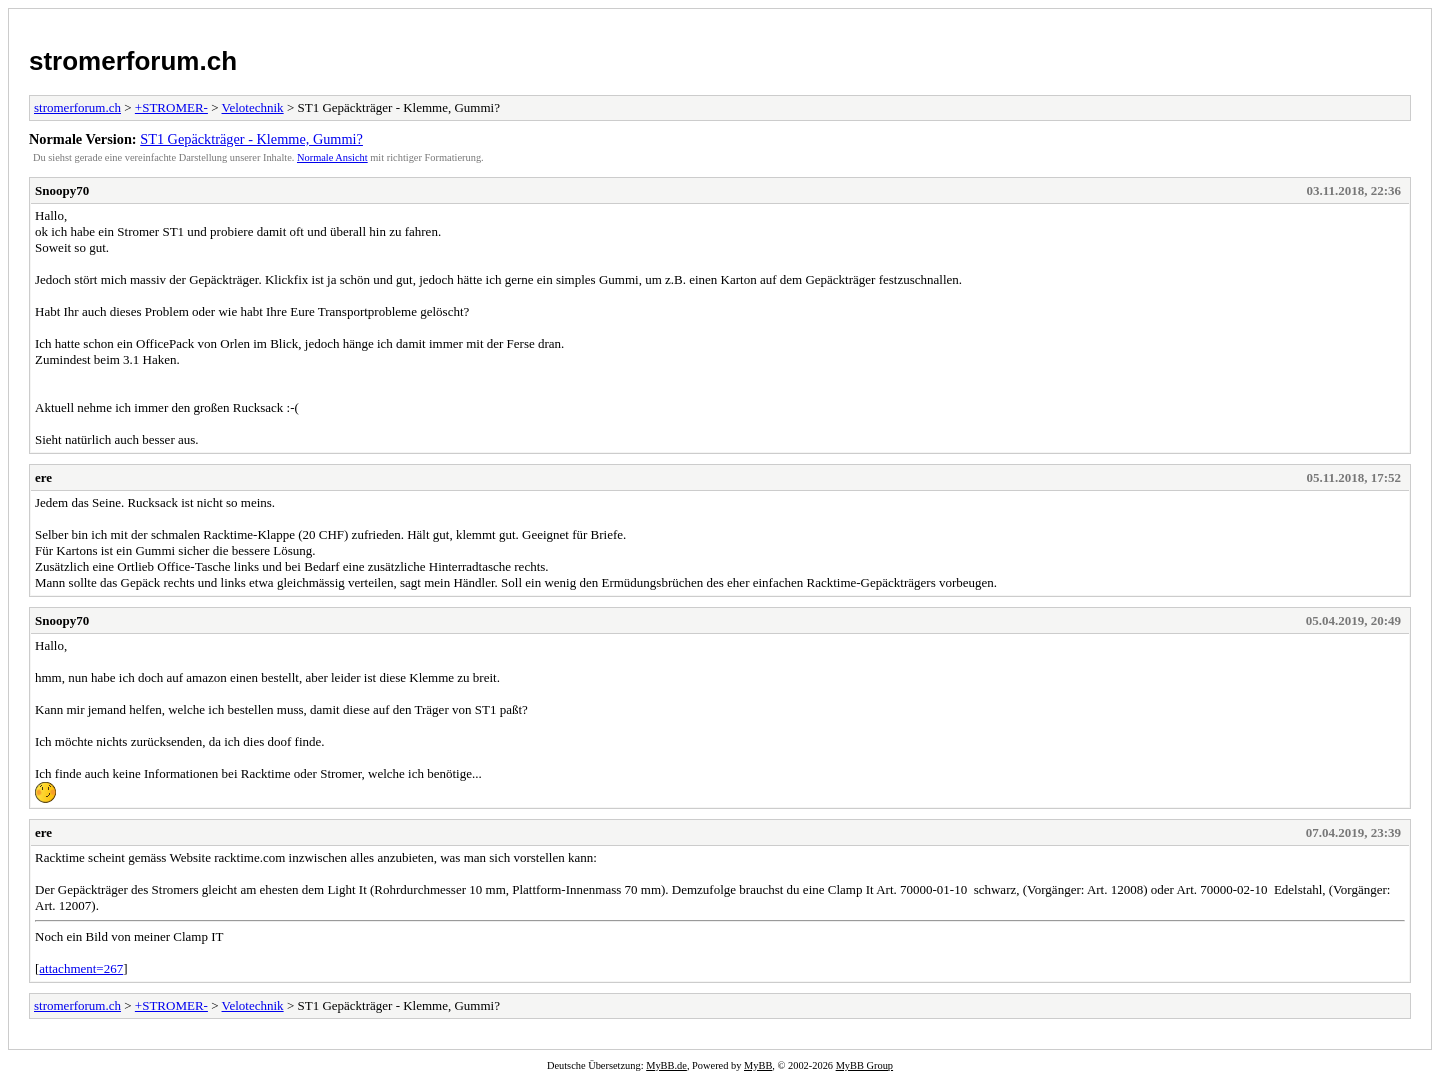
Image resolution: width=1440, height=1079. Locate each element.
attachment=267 (81, 968)
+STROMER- (171, 107)
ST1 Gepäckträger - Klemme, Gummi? (251, 139)
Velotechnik (253, 107)
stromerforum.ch (133, 61)
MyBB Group (864, 1065)
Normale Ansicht (332, 157)
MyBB (758, 1065)
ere (43, 477)
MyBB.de (666, 1065)
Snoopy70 (62, 190)
